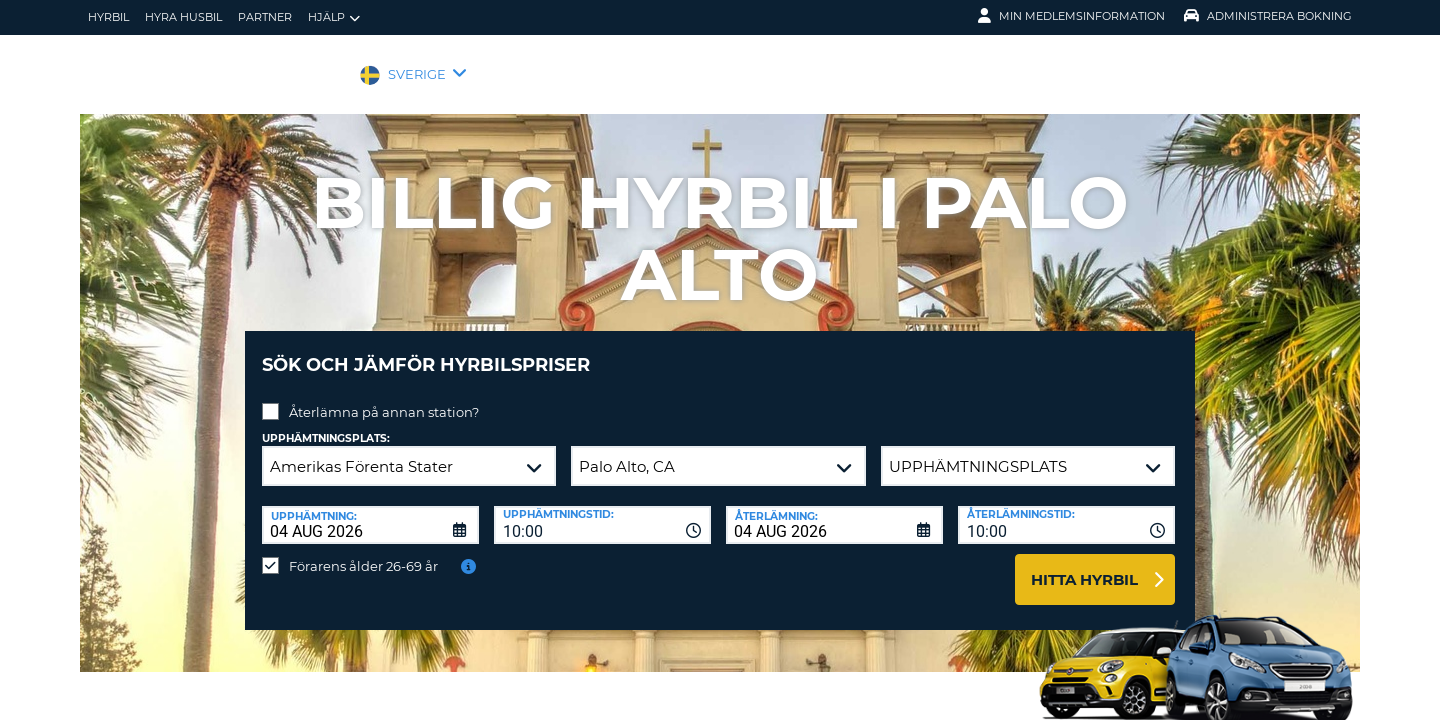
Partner (265, 17)
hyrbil (108, 17)
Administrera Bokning (1268, 16)
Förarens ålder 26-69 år (363, 551)
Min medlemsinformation (1071, 16)
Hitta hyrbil (1084, 564)
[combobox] (602, 510)
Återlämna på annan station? (384, 397)
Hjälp (334, 17)
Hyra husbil (183, 17)
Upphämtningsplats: (326, 423)
